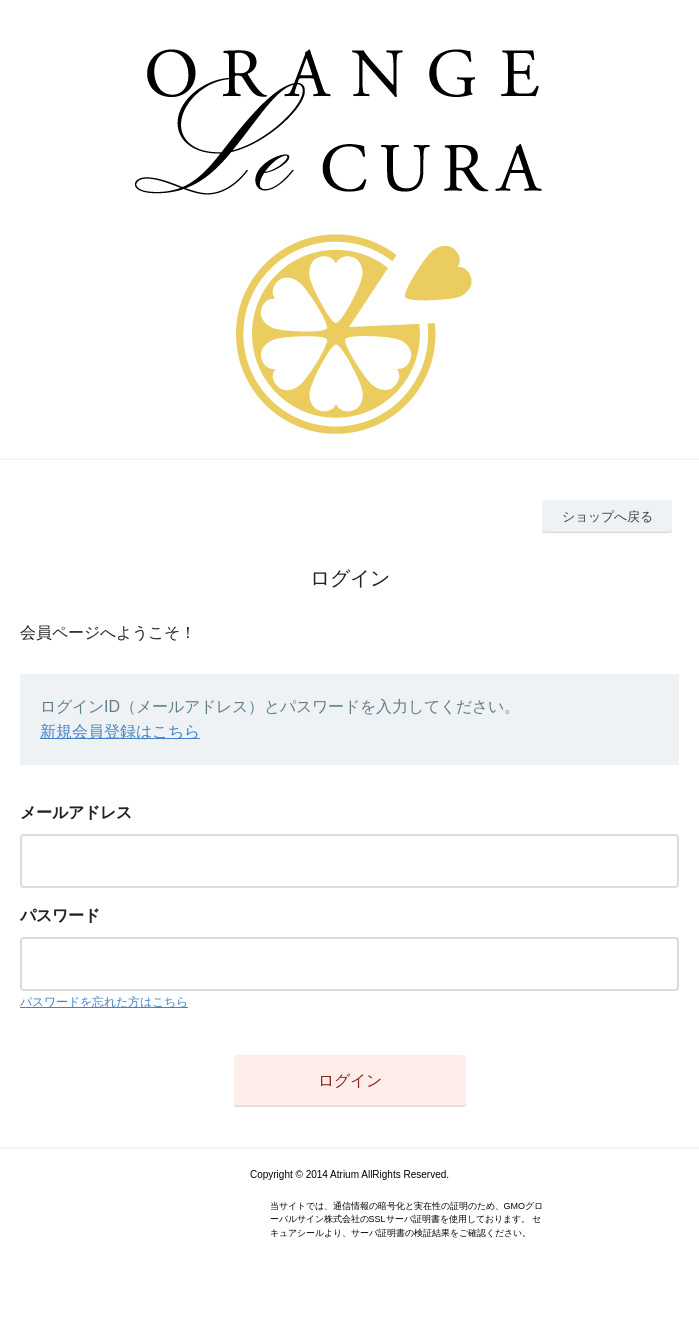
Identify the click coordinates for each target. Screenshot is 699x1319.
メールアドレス (76, 812)
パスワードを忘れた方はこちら (104, 1002)
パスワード (60, 915)
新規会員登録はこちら (120, 731)
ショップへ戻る (607, 516)
